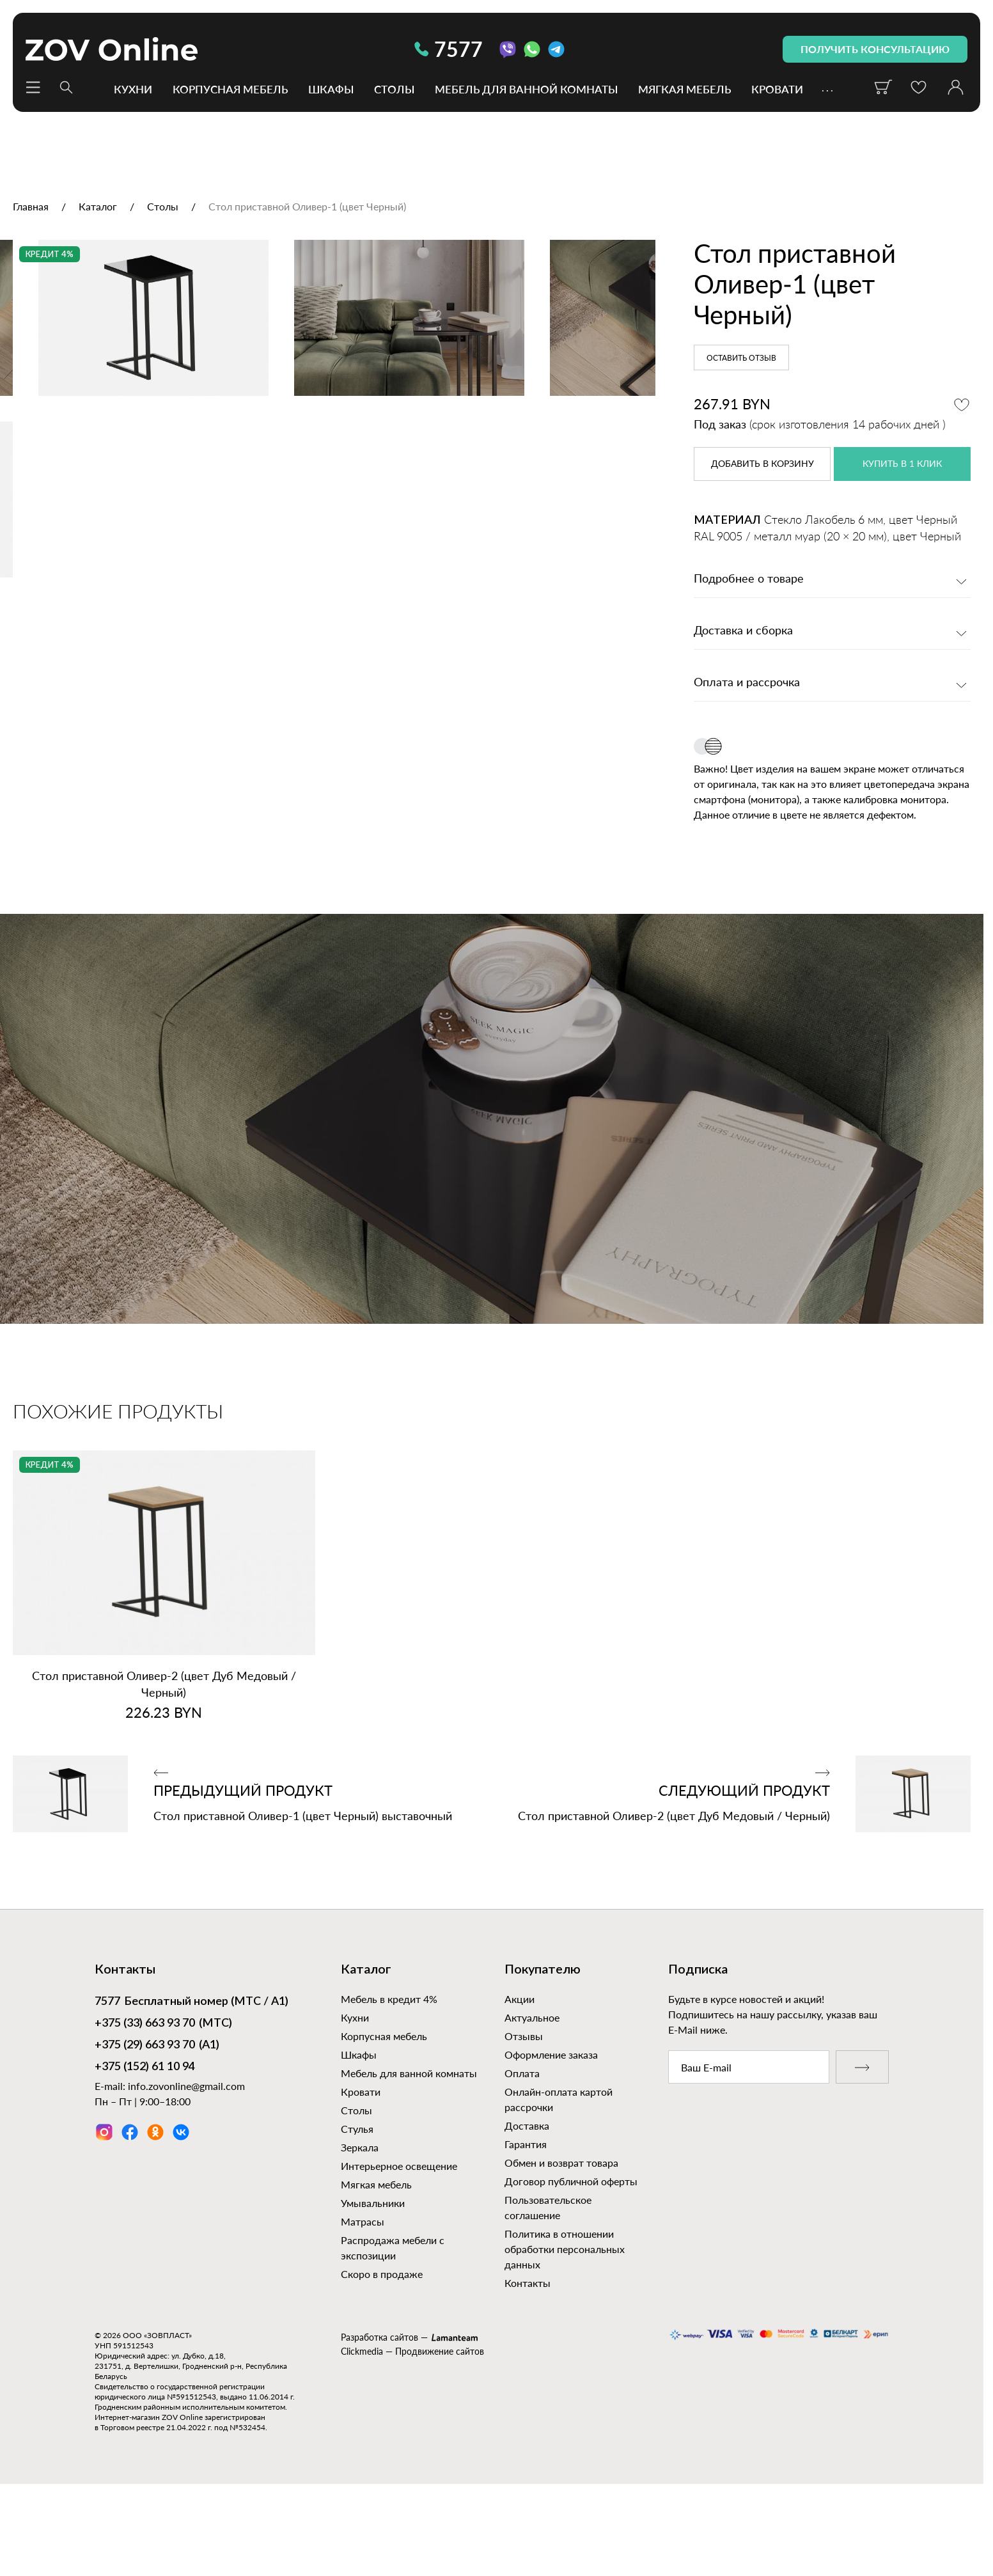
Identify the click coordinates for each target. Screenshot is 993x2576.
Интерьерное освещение (399, 2245)
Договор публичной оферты (570, 2260)
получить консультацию (875, 49)
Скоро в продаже (382, 2353)
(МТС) (163, 2103)
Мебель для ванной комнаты (526, 88)
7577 (448, 48)
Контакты (527, 2362)
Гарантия (525, 2223)
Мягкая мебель (684, 88)
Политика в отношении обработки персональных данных (564, 2328)
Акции (519, 2078)
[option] (328, 453)
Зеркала (360, 2226)
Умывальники (373, 2282)
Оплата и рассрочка (747, 683)
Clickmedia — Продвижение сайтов (412, 2430)
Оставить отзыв (741, 358)
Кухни (133, 88)
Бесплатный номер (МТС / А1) (191, 2081)
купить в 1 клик (902, 464)
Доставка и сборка (743, 631)
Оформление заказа (551, 2134)
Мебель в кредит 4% (389, 2078)
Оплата (522, 2152)
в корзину (762, 464)
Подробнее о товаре (749, 579)
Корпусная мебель (230, 88)
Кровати (777, 88)
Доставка (526, 2205)
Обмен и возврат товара (561, 2242)
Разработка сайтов (379, 2416)
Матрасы (362, 2301)
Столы (394, 88)
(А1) (157, 2125)
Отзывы (523, 2115)
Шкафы (331, 88)
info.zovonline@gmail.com (186, 2165)
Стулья (357, 2208)
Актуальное (531, 2097)
